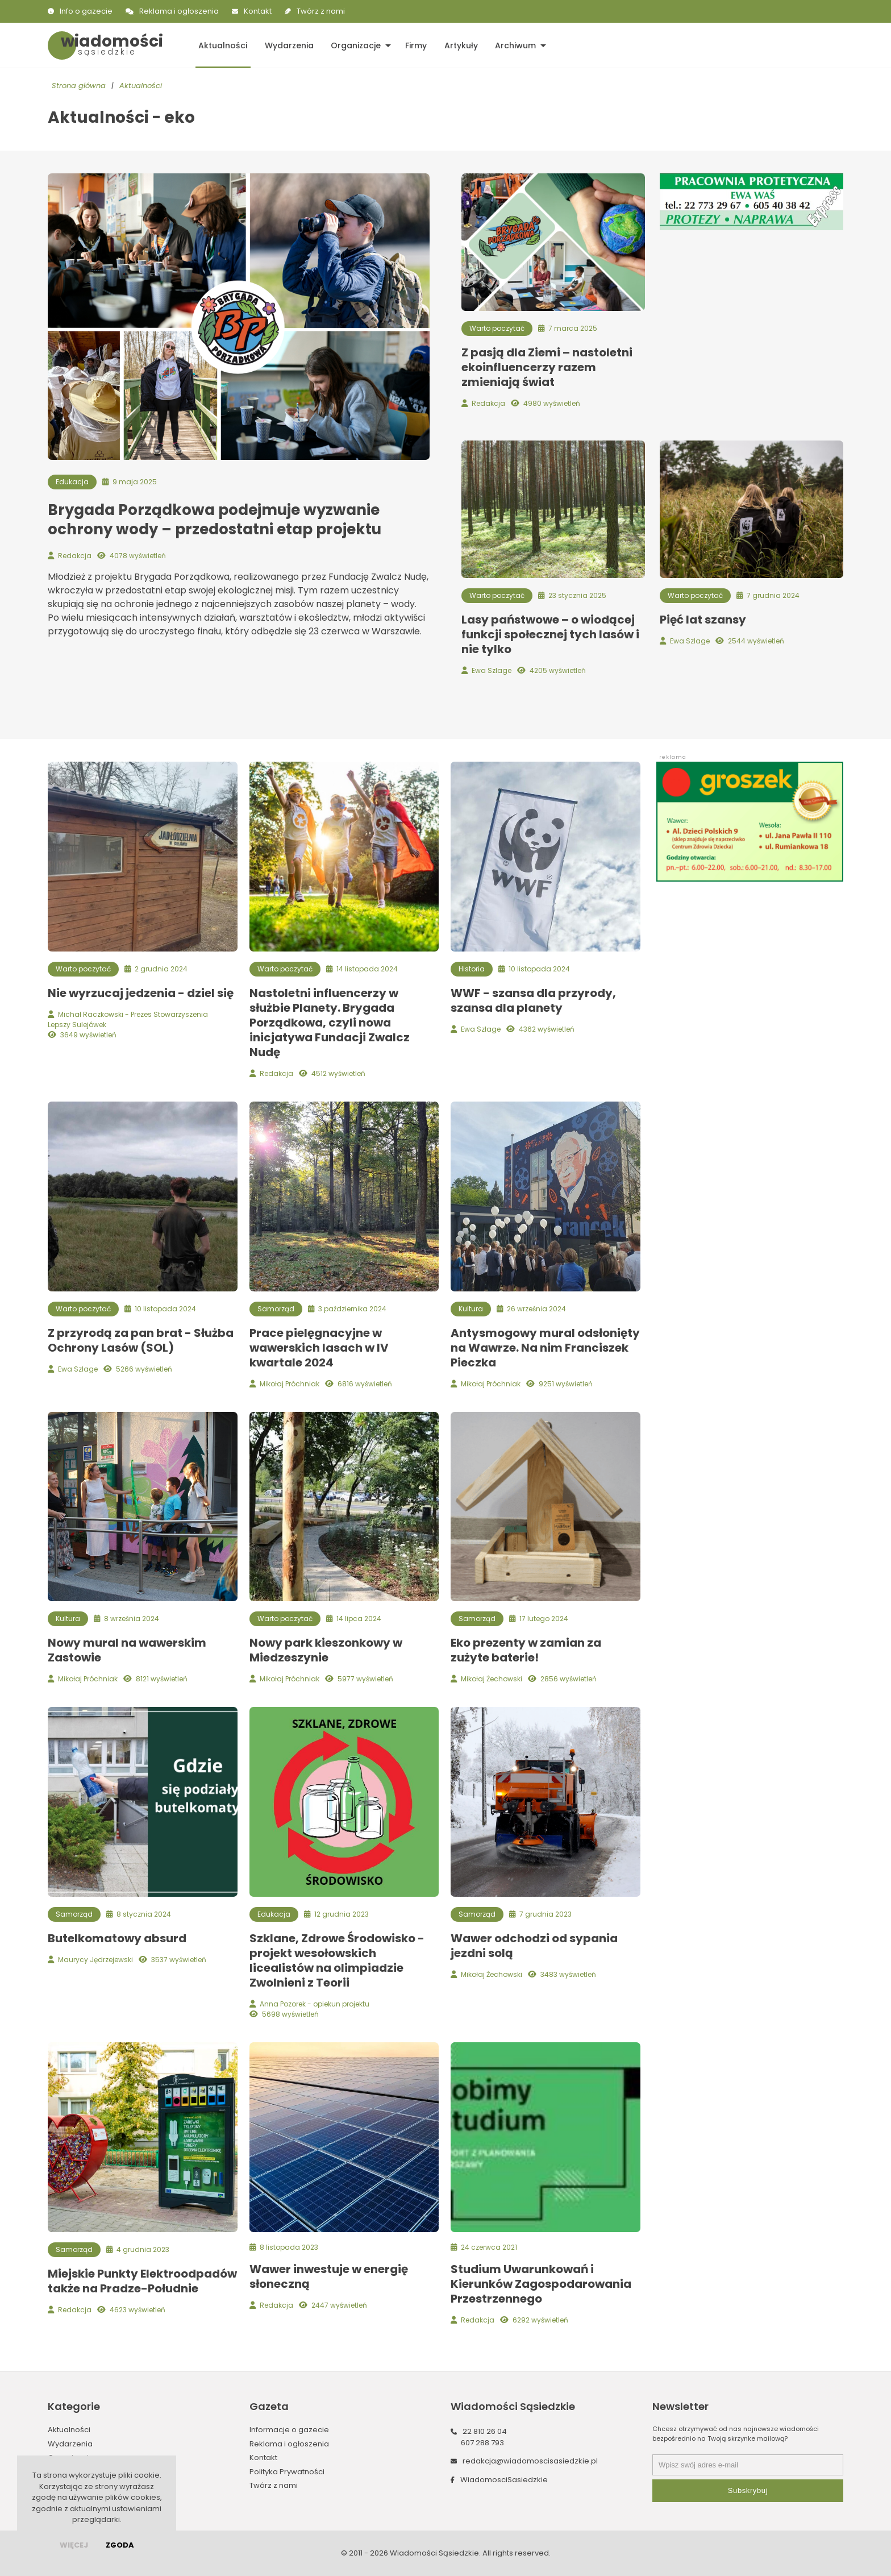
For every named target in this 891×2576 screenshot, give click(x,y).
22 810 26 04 (485, 2431)
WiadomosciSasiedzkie (504, 2479)
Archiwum (513, 45)
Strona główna (79, 85)
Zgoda (120, 2545)
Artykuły (459, 45)
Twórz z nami (321, 11)
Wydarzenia (288, 45)
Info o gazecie (86, 11)
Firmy (414, 45)
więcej (74, 2545)
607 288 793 (482, 2442)
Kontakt (258, 11)
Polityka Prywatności (286, 2471)
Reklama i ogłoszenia (179, 11)
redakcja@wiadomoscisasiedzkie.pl (530, 2460)
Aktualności (222, 45)
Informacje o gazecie (289, 2429)
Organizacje (355, 45)
